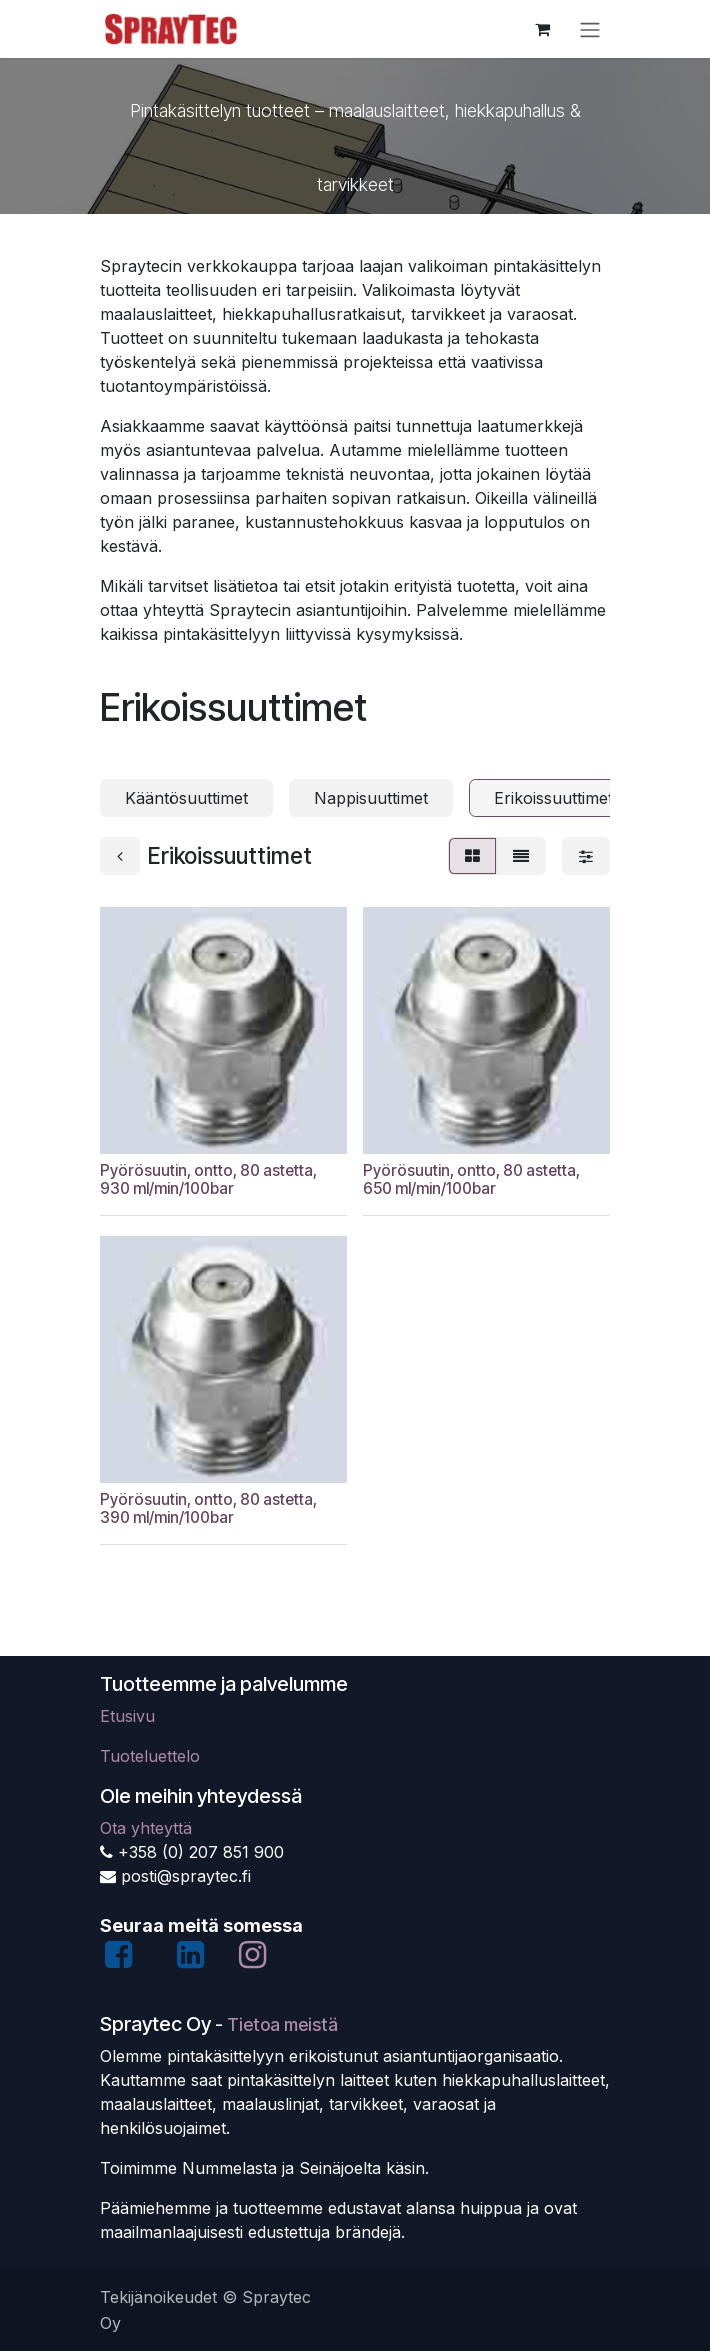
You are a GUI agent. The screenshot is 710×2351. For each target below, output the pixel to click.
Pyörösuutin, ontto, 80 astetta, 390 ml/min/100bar (208, 1508)
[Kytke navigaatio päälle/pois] (590, 29)
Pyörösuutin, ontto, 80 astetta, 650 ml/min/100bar (471, 1179)
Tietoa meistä (282, 2024)
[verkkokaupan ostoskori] (542, 29)
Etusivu (127, 1716)
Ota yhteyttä (146, 1828)
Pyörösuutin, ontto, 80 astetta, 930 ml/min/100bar (208, 1179)
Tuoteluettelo (150, 1756)
